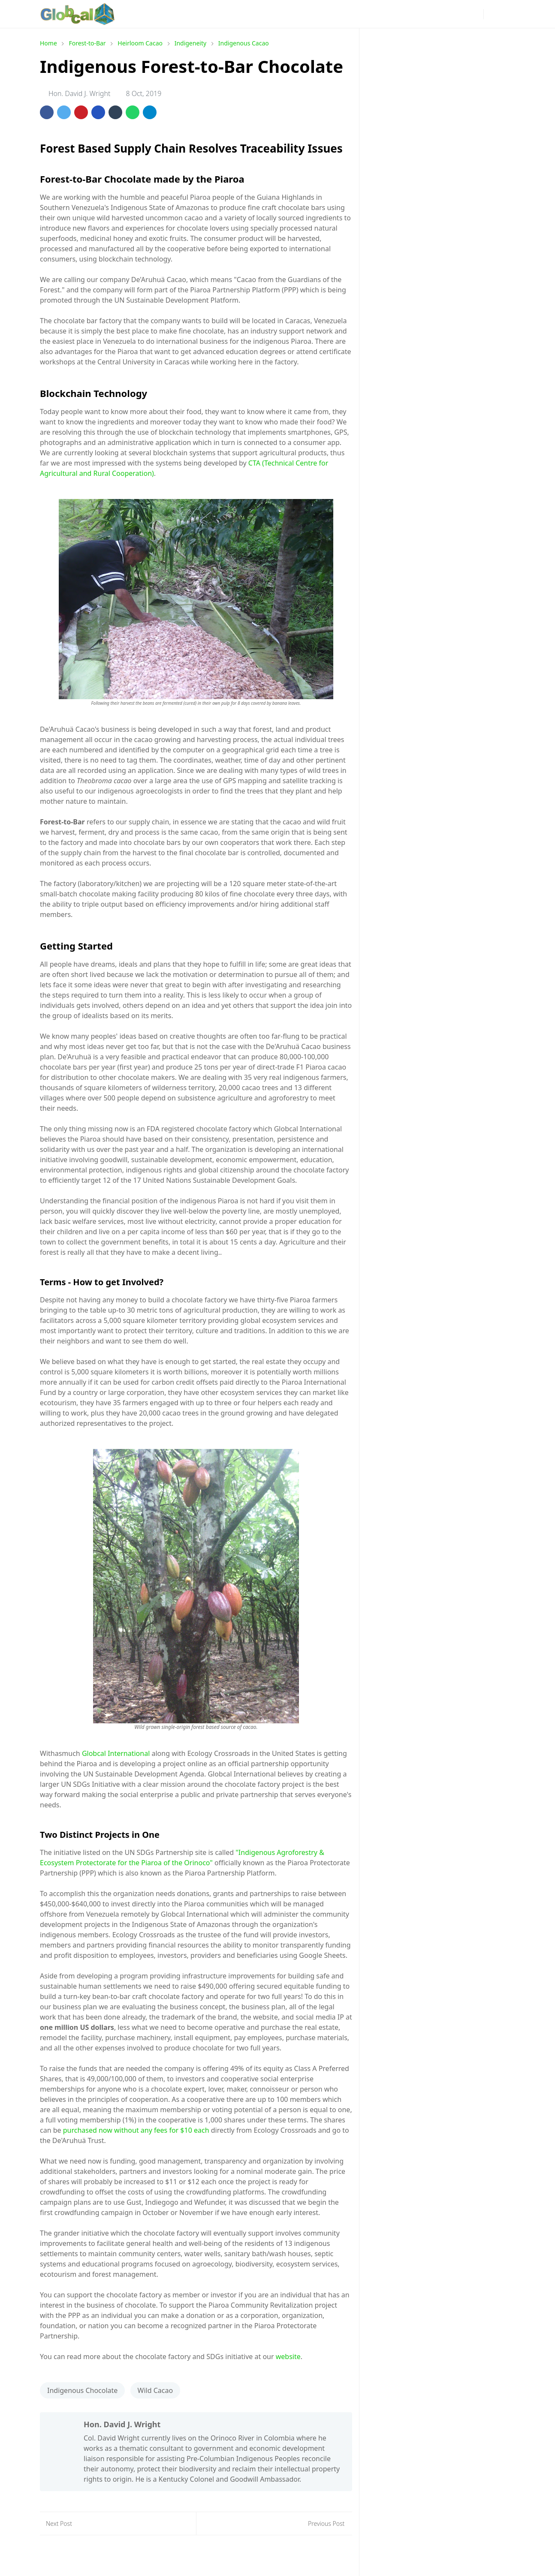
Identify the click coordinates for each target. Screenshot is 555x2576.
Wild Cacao (155, 2390)
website (288, 2356)
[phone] (475, 14)
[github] (447, 14)
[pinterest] (406, 14)
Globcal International (116, 1753)
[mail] (461, 14)
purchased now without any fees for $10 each (135, 2130)
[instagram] (392, 14)
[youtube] (420, 14)
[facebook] (379, 14)
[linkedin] (433, 14)
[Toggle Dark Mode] (493, 14)
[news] (365, 14)
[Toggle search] (507, 14)
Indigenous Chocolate (82, 2390)
